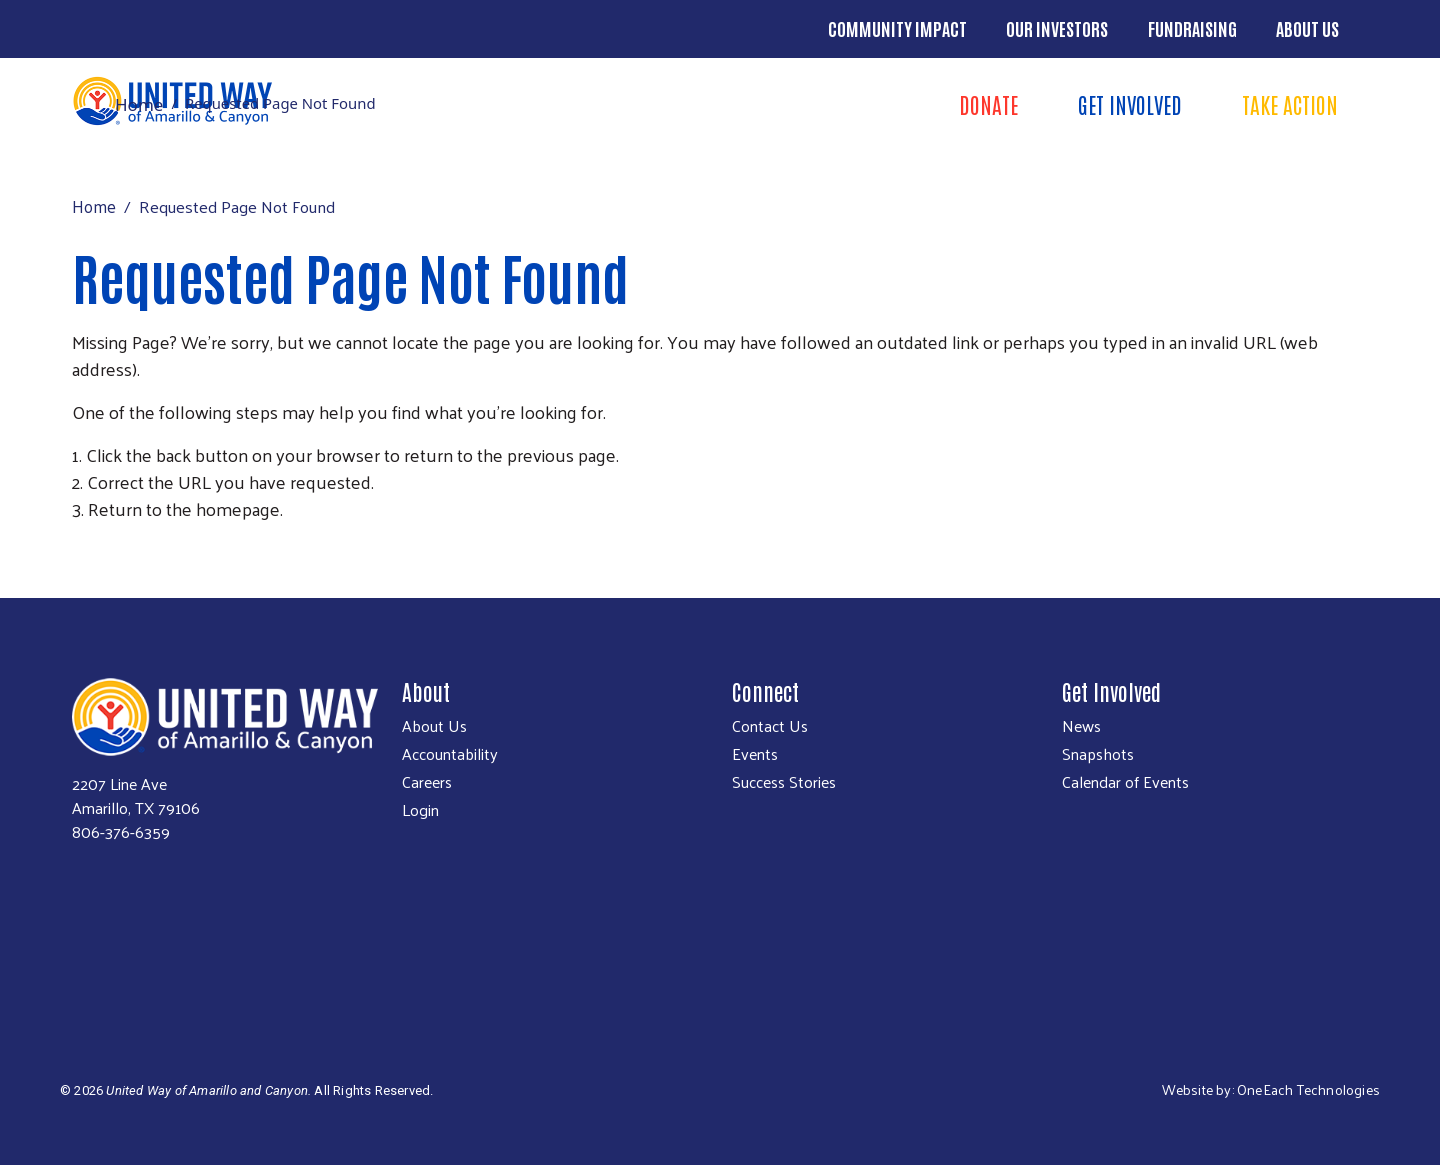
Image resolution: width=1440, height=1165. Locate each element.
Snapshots (1098, 754)
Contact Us (770, 726)
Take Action (1290, 104)
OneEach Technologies (1308, 1089)
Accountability (450, 754)
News (1081, 726)
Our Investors (1057, 28)
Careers (427, 782)
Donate (988, 104)
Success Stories (784, 782)
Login (420, 810)
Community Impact (897, 28)
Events (755, 754)
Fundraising (1192, 28)
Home (139, 104)
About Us (1307, 28)
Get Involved (1130, 104)
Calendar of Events (1125, 782)
